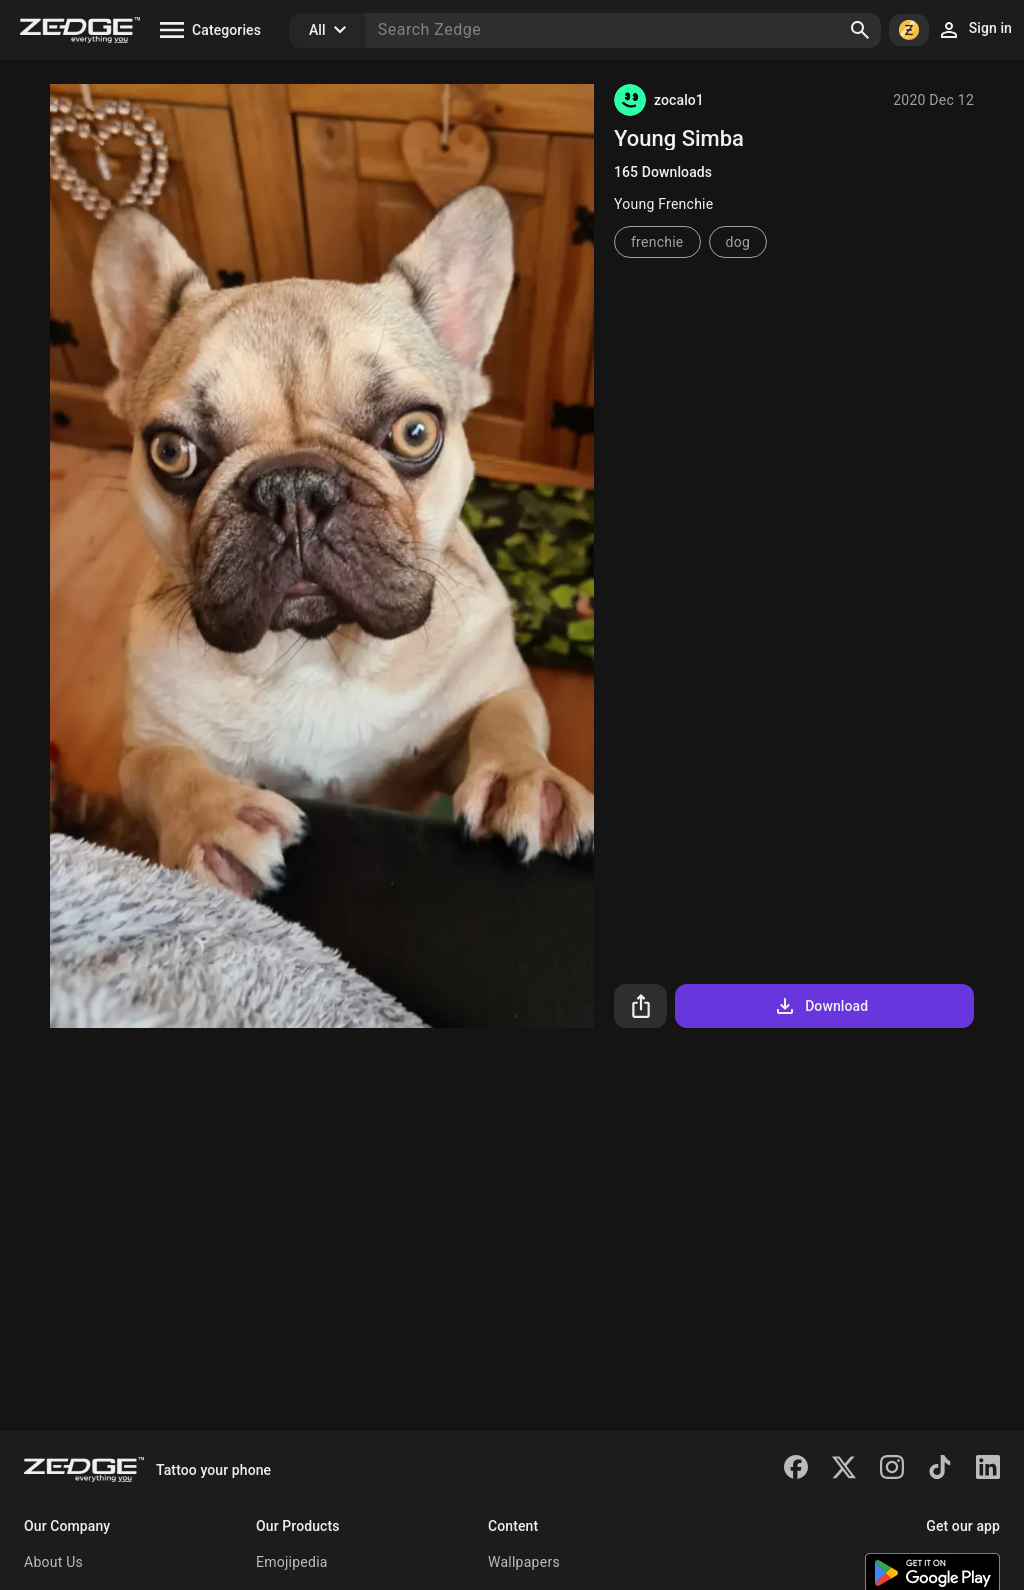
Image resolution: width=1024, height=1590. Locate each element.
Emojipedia (292, 1562)
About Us (53, 1562)
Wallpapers (524, 1562)
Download (820, 1006)
